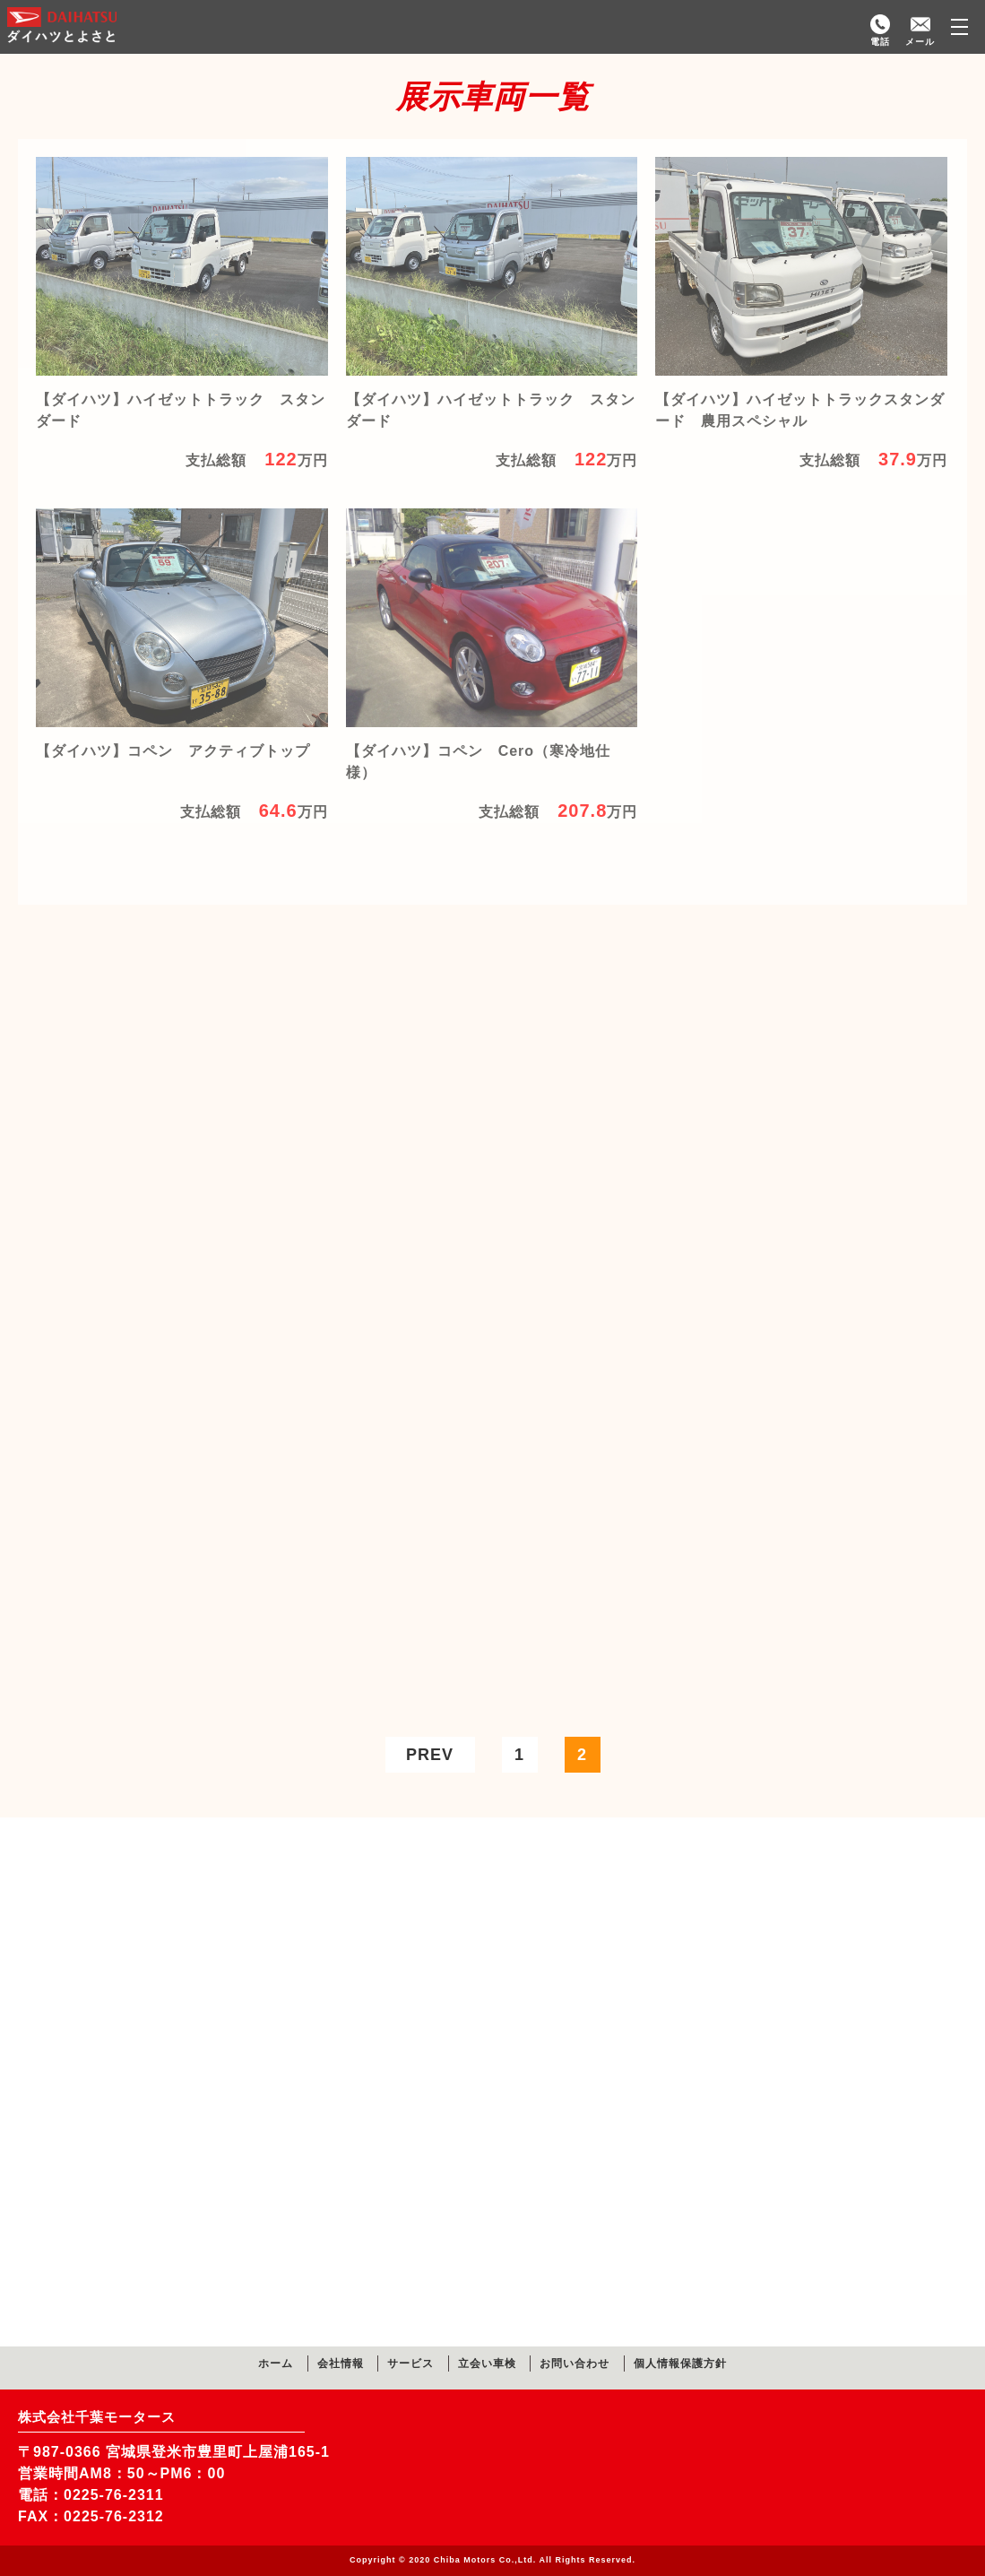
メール (920, 42)
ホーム (275, 2363)
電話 (880, 42)
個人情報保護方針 (680, 2363)
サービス (410, 2363)
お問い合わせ (574, 2363)
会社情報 (340, 2363)
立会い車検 (487, 2363)
